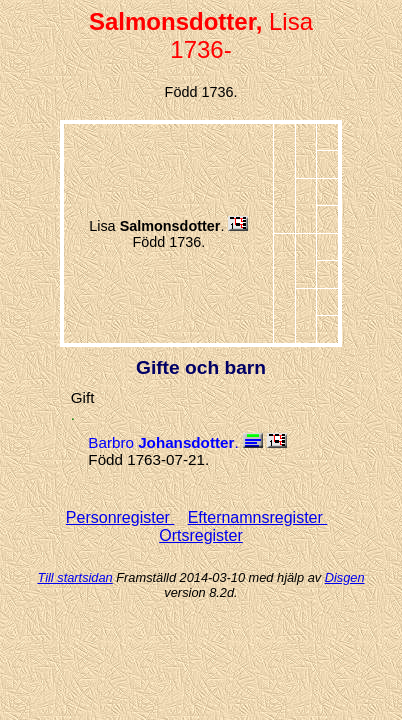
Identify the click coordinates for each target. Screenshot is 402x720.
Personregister (120, 517)
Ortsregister (201, 535)
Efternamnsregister (258, 517)
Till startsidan (74, 577)
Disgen (345, 577)
